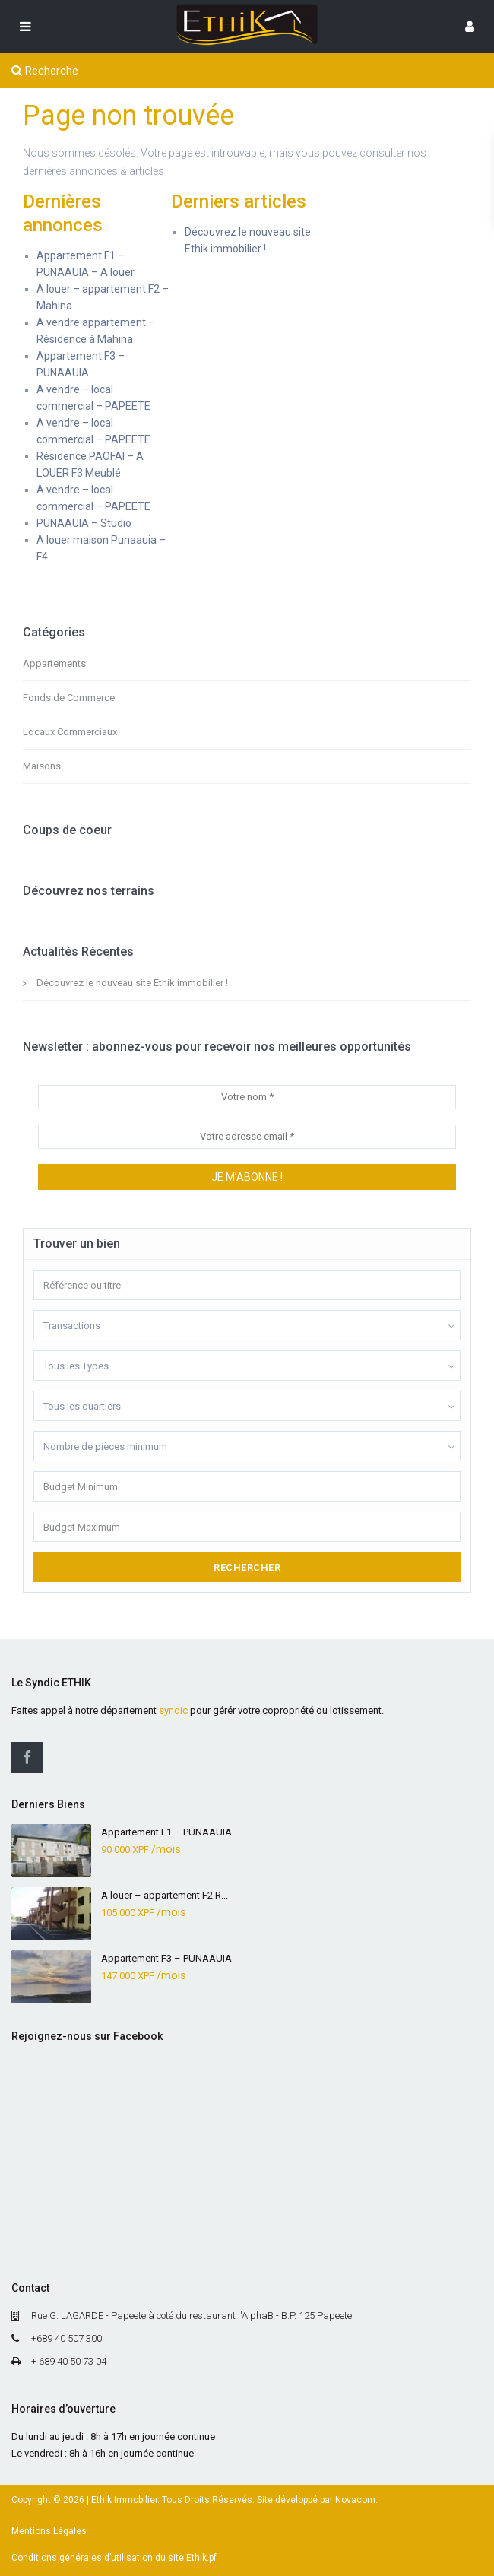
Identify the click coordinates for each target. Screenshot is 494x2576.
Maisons (42, 766)
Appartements (54, 663)
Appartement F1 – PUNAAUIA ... (171, 1832)
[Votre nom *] (247, 1097)
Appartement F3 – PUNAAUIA (166, 1958)
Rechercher (247, 1567)
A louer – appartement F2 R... (164, 1895)
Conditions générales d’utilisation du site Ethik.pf (114, 2557)
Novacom (355, 2500)
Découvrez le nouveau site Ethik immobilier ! (132, 982)
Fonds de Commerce (69, 697)
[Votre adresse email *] (247, 1137)
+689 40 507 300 (66, 2338)
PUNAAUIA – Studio (83, 523)
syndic (173, 1710)
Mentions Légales (49, 2531)
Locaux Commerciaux (70, 732)
